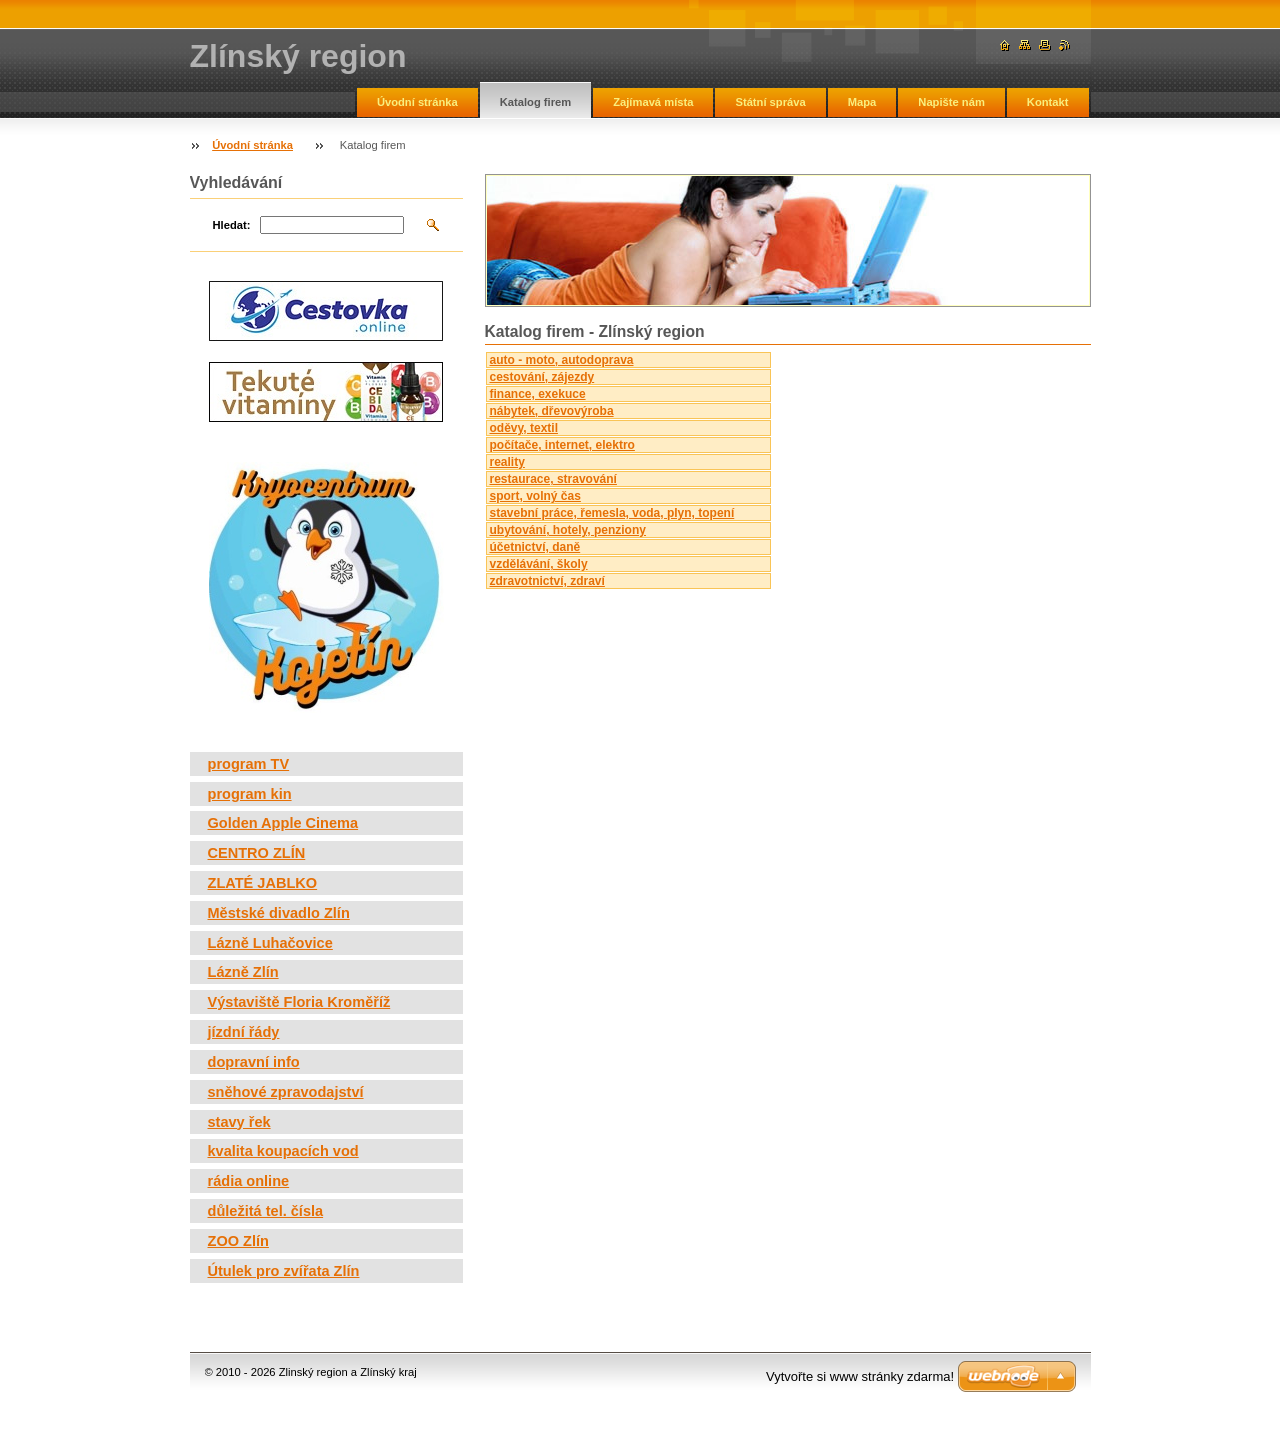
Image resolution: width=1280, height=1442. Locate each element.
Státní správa (770, 102)
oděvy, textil (524, 428)
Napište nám (951, 102)
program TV (249, 764)
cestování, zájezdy (542, 377)
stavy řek (239, 1122)
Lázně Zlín (243, 972)
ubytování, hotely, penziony (568, 530)
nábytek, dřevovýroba (552, 411)
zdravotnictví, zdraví (547, 581)
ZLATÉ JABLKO (263, 883)
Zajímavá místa (653, 102)
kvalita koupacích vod (283, 1151)
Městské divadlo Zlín (279, 913)
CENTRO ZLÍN (257, 853)
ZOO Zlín (238, 1241)
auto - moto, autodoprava (562, 360)
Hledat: (232, 225)
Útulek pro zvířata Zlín (284, 1271)
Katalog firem (536, 102)
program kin (250, 794)
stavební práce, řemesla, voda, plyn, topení (612, 513)
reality (507, 462)
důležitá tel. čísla (266, 1211)
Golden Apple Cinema (283, 823)
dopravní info (254, 1062)
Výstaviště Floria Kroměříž (299, 1002)
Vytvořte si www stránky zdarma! (860, 1376)
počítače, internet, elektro (562, 445)
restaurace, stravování (553, 479)
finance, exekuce (538, 394)
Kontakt (1048, 102)
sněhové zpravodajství (286, 1092)
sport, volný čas (535, 496)
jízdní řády (244, 1032)
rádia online (249, 1181)
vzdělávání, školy (539, 564)
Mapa (862, 102)
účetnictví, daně (535, 547)
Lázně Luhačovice (270, 943)
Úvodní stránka (417, 102)
